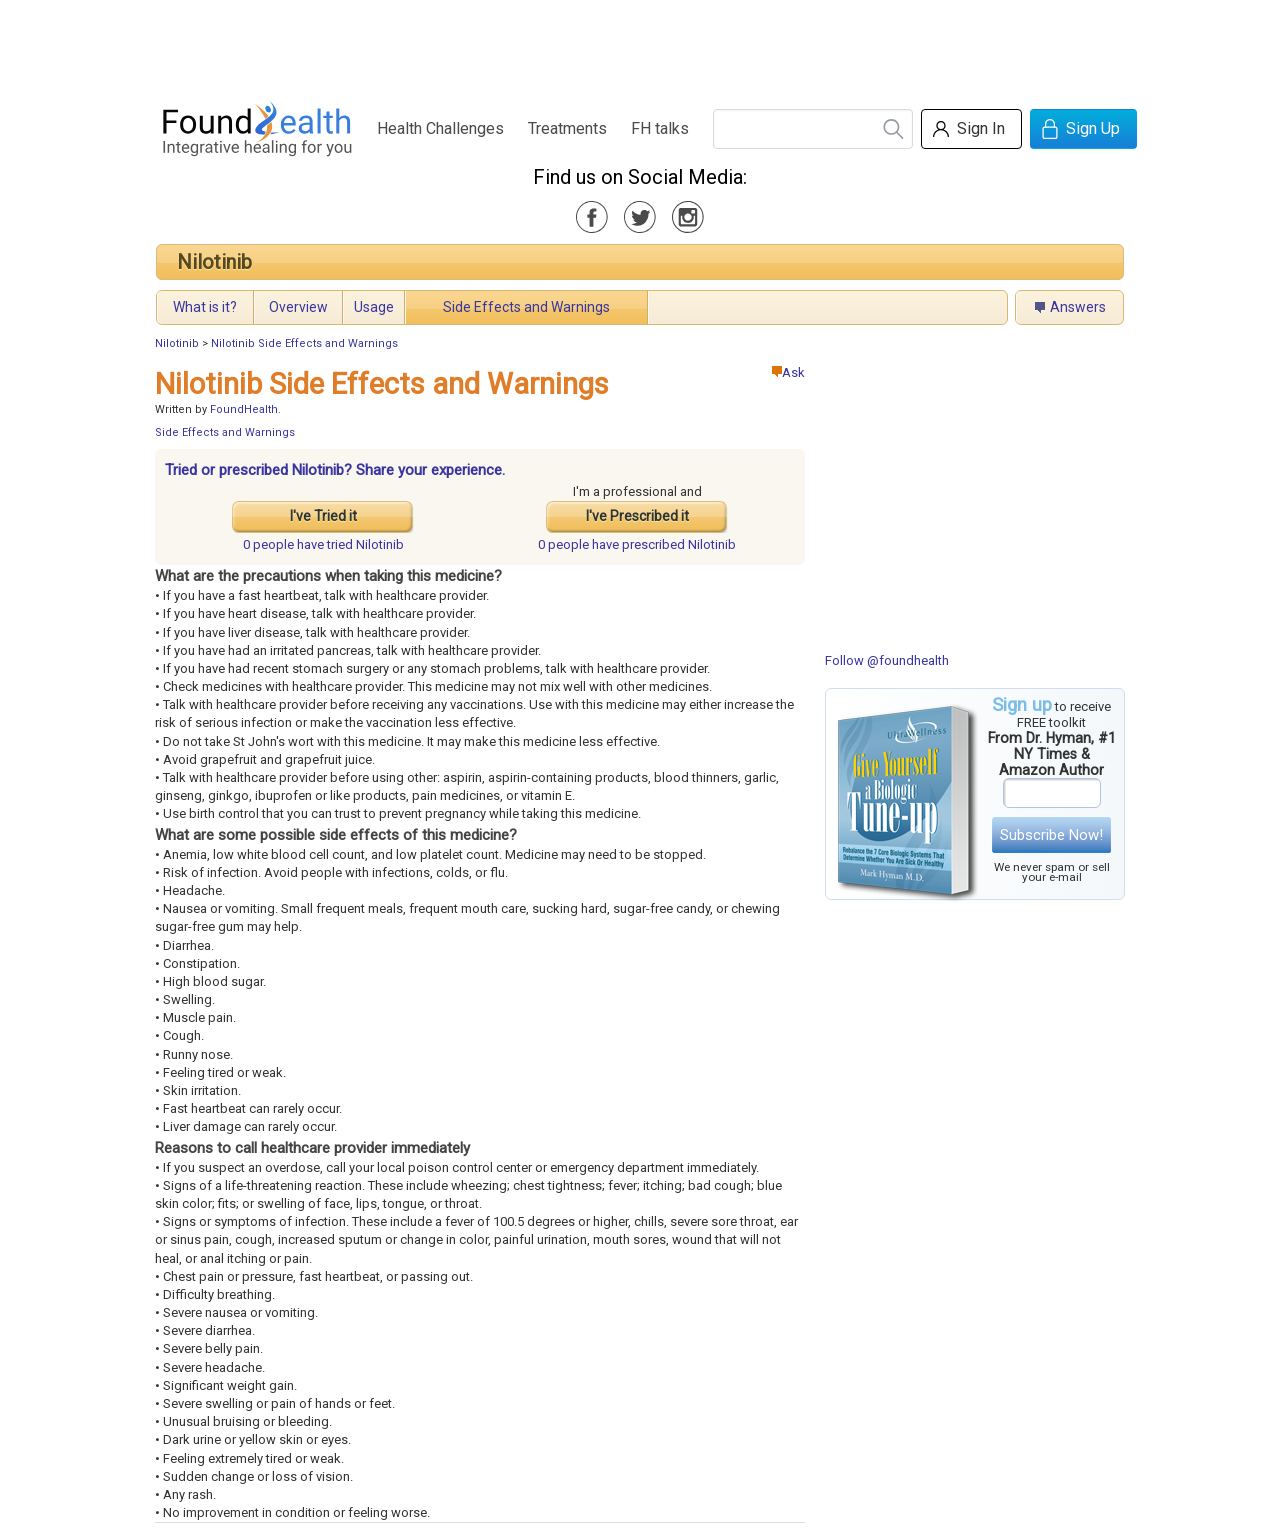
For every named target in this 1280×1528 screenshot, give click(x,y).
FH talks (660, 128)
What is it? (205, 307)
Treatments (567, 128)
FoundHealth (244, 409)
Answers (1078, 307)
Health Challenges (440, 128)
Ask (788, 372)
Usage (374, 307)
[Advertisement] (639, 45)
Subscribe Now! (1051, 835)
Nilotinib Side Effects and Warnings (304, 343)
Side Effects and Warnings (526, 307)
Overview (298, 307)
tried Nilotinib (323, 544)
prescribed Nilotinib (637, 544)
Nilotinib (214, 262)
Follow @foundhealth (887, 660)
